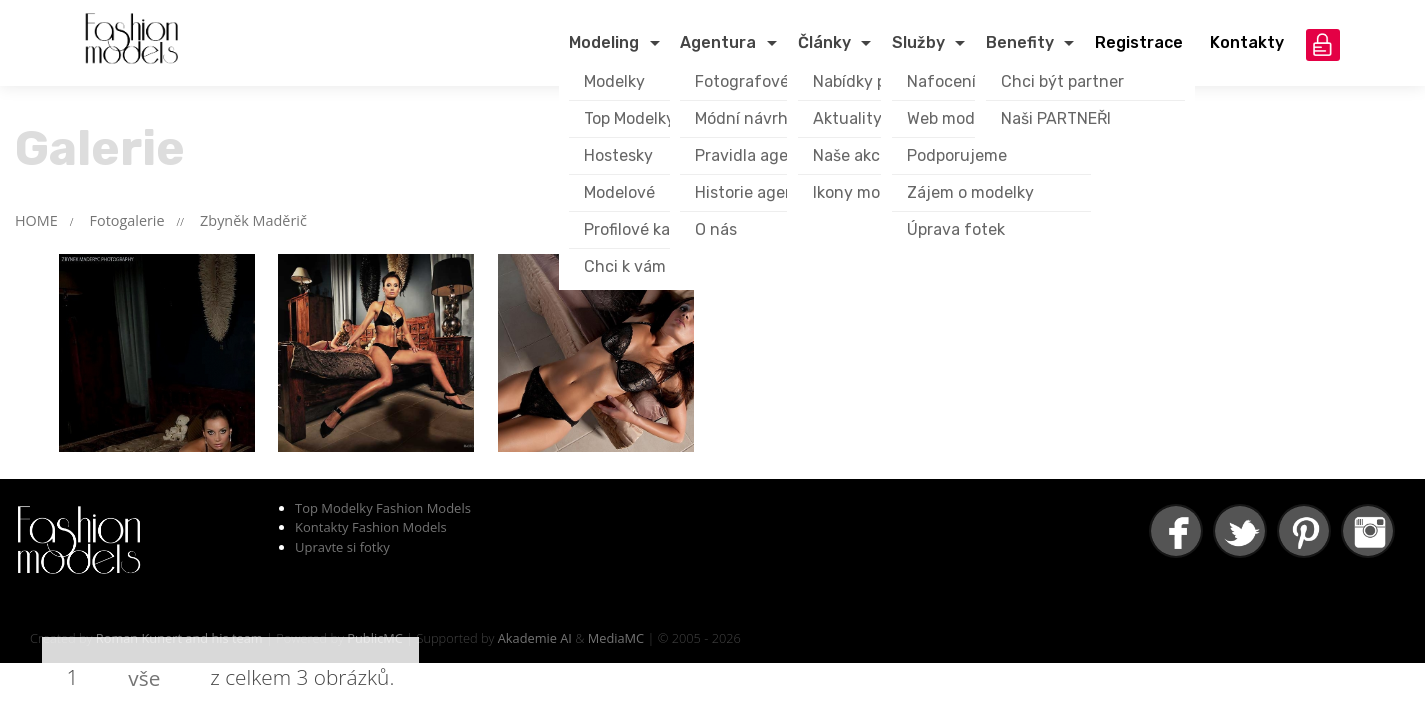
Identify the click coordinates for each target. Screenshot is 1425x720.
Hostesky (618, 155)
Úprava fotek (956, 229)
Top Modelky (629, 118)
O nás (716, 229)
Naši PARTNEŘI (1056, 118)
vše (144, 678)
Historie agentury (761, 192)
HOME (36, 220)
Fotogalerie (127, 220)
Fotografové (742, 81)
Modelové (619, 192)
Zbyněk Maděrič (253, 220)
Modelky (614, 81)
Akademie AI (535, 638)
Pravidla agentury (762, 155)
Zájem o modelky (970, 192)
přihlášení (1323, 45)
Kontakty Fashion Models (371, 527)
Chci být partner (1062, 81)
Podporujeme (957, 155)
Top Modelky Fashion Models (383, 508)
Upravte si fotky (342, 547)
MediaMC (616, 638)
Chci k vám (625, 266)
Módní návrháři (751, 118)
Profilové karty (638, 229)
